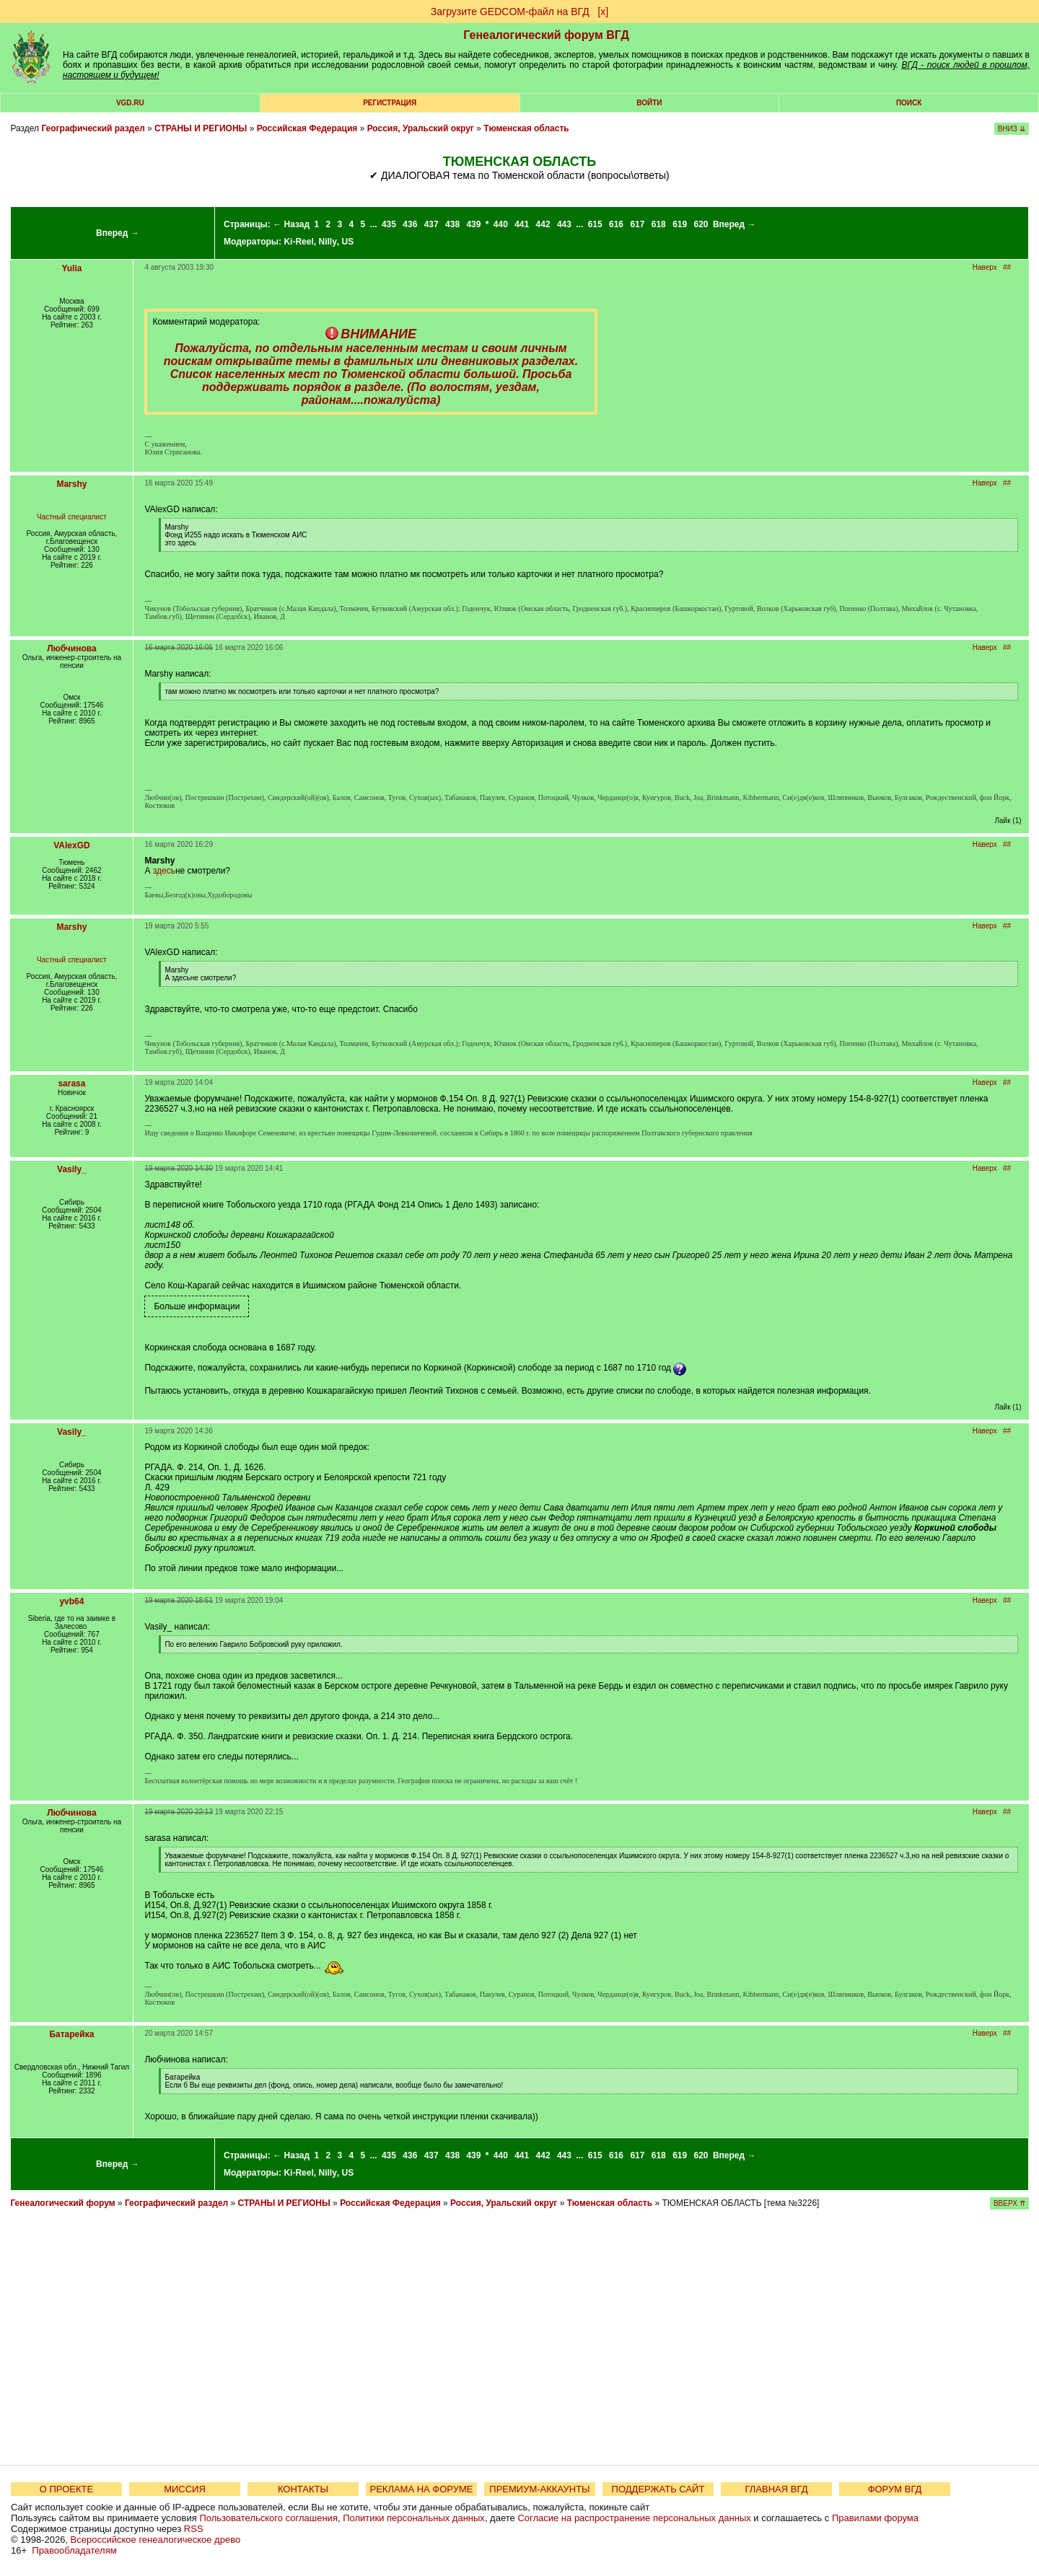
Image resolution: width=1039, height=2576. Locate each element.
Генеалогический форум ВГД (546, 35)
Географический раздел (92, 128)
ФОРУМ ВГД (895, 2489)
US (347, 242)
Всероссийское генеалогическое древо (156, 2539)
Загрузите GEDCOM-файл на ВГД (510, 11)
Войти (649, 103)
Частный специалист (72, 517)
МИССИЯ (185, 2489)
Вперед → (117, 233)
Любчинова (71, 648)
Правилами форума (875, 2518)
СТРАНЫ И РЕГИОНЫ (200, 128)
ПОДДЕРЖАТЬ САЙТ (658, 2489)
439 (473, 224)
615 (595, 224)
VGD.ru (130, 103)
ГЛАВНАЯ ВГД (776, 2489)
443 (564, 224)
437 (431, 224)
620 (701, 224)
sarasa (71, 1083)
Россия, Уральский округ (420, 128)
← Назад (291, 224)
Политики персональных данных (414, 2518)
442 (543, 224)
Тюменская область (526, 128)
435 (389, 224)
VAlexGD (71, 845)
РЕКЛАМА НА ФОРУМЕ (421, 2489)
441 (521, 224)
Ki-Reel (298, 242)
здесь (164, 871)
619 (679, 224)
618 (659, 224)
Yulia (71, 268)
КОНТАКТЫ (303, 2489)
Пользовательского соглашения (268, 2518)
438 (452, 224)
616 (616, 224)
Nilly (327, 242)
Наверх (985, 267)
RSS (193, 2528)
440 (501, 224)
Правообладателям (74, 2550)
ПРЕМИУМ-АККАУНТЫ (539, 2489)
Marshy (71, 484)
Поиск (908, 103)
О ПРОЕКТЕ (66, 2489)
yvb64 (71, 1601)
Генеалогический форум (62, 2203)
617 (637, 224)
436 (410, 224)
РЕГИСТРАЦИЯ (389, 103)
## (1007, 267)
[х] (602, 11)
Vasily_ (72, 1169)
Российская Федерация (307, 128)
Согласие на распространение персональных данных (633, 2518)
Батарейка (71, 2034)
